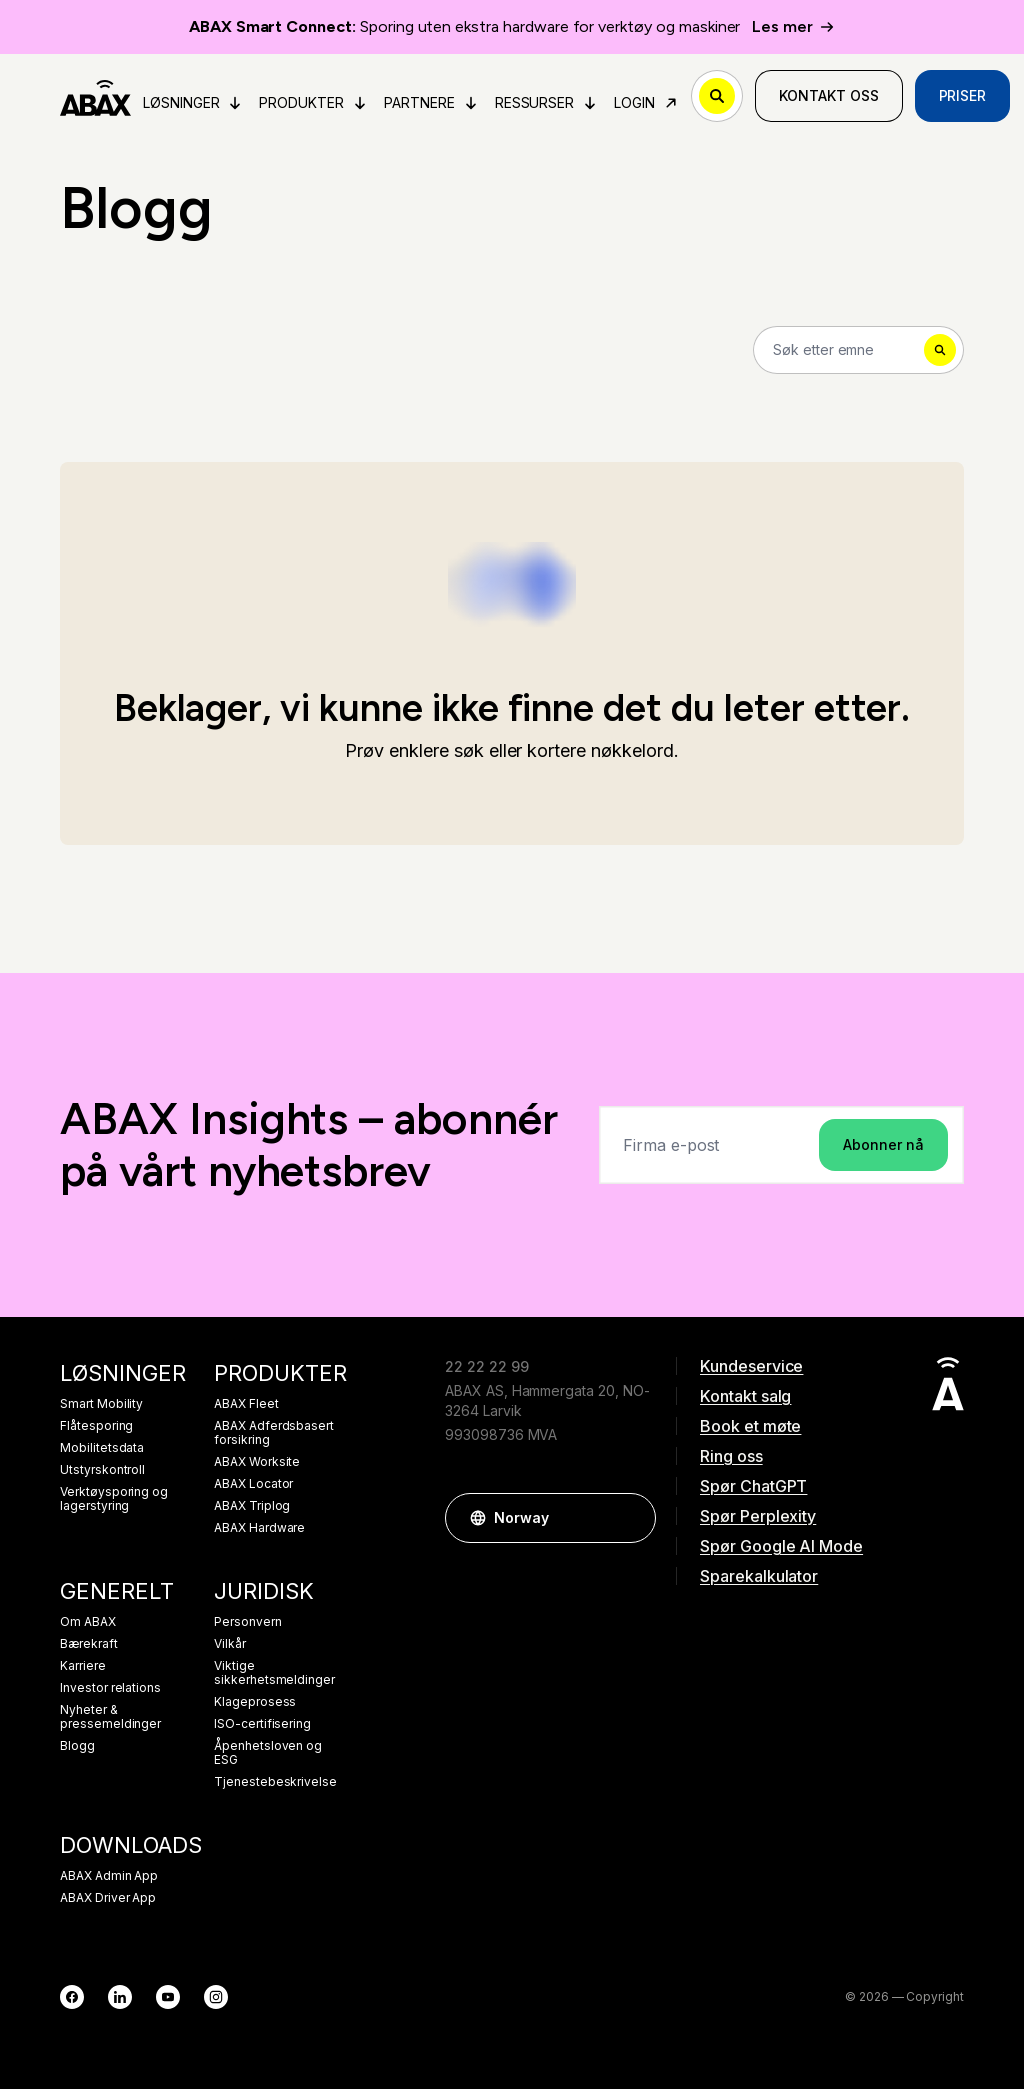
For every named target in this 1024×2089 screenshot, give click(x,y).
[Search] (858, 350)
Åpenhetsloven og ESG (268, 1753)
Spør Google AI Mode (781, 1546)
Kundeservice (751, 1366)
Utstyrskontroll (102, 1470)
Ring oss (731, 1456)
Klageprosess (255, 1702)
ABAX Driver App (108, 1898)
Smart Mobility (101, 1404)
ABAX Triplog (252, 1506)
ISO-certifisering (262, 1724)
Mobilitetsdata (102, 1448)
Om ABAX (88, 1622)
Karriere (83, 1666)
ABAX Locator (253, 1484)
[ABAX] (95, 96)
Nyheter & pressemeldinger (110, 1717)
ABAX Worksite (257, 1462)
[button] (631, 1518)
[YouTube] (168, 1997)
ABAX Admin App (109, 1876)
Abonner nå (883, 1144)
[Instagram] (216, 1997)
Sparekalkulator (759, 1576)
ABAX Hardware (259, 1528)
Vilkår (230, 1644)
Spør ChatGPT (753, 1486)
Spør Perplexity (758, 1516)
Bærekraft (89, 1644)
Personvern (248, 1622)
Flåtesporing (96, 1426)
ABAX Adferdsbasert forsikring (274, 1433)
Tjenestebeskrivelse (275, 1782)
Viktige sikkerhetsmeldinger (274, 1673)
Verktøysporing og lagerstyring (114, 1499)
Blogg (77, 1746)
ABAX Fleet (246, 1404)
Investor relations (110, 1688)
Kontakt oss (828, 95)
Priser (963, 95)
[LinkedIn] (120, 1997)
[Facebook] (72, 1997)
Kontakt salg (745, 1396)
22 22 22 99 (486, 1366)
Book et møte (750, 1426)
